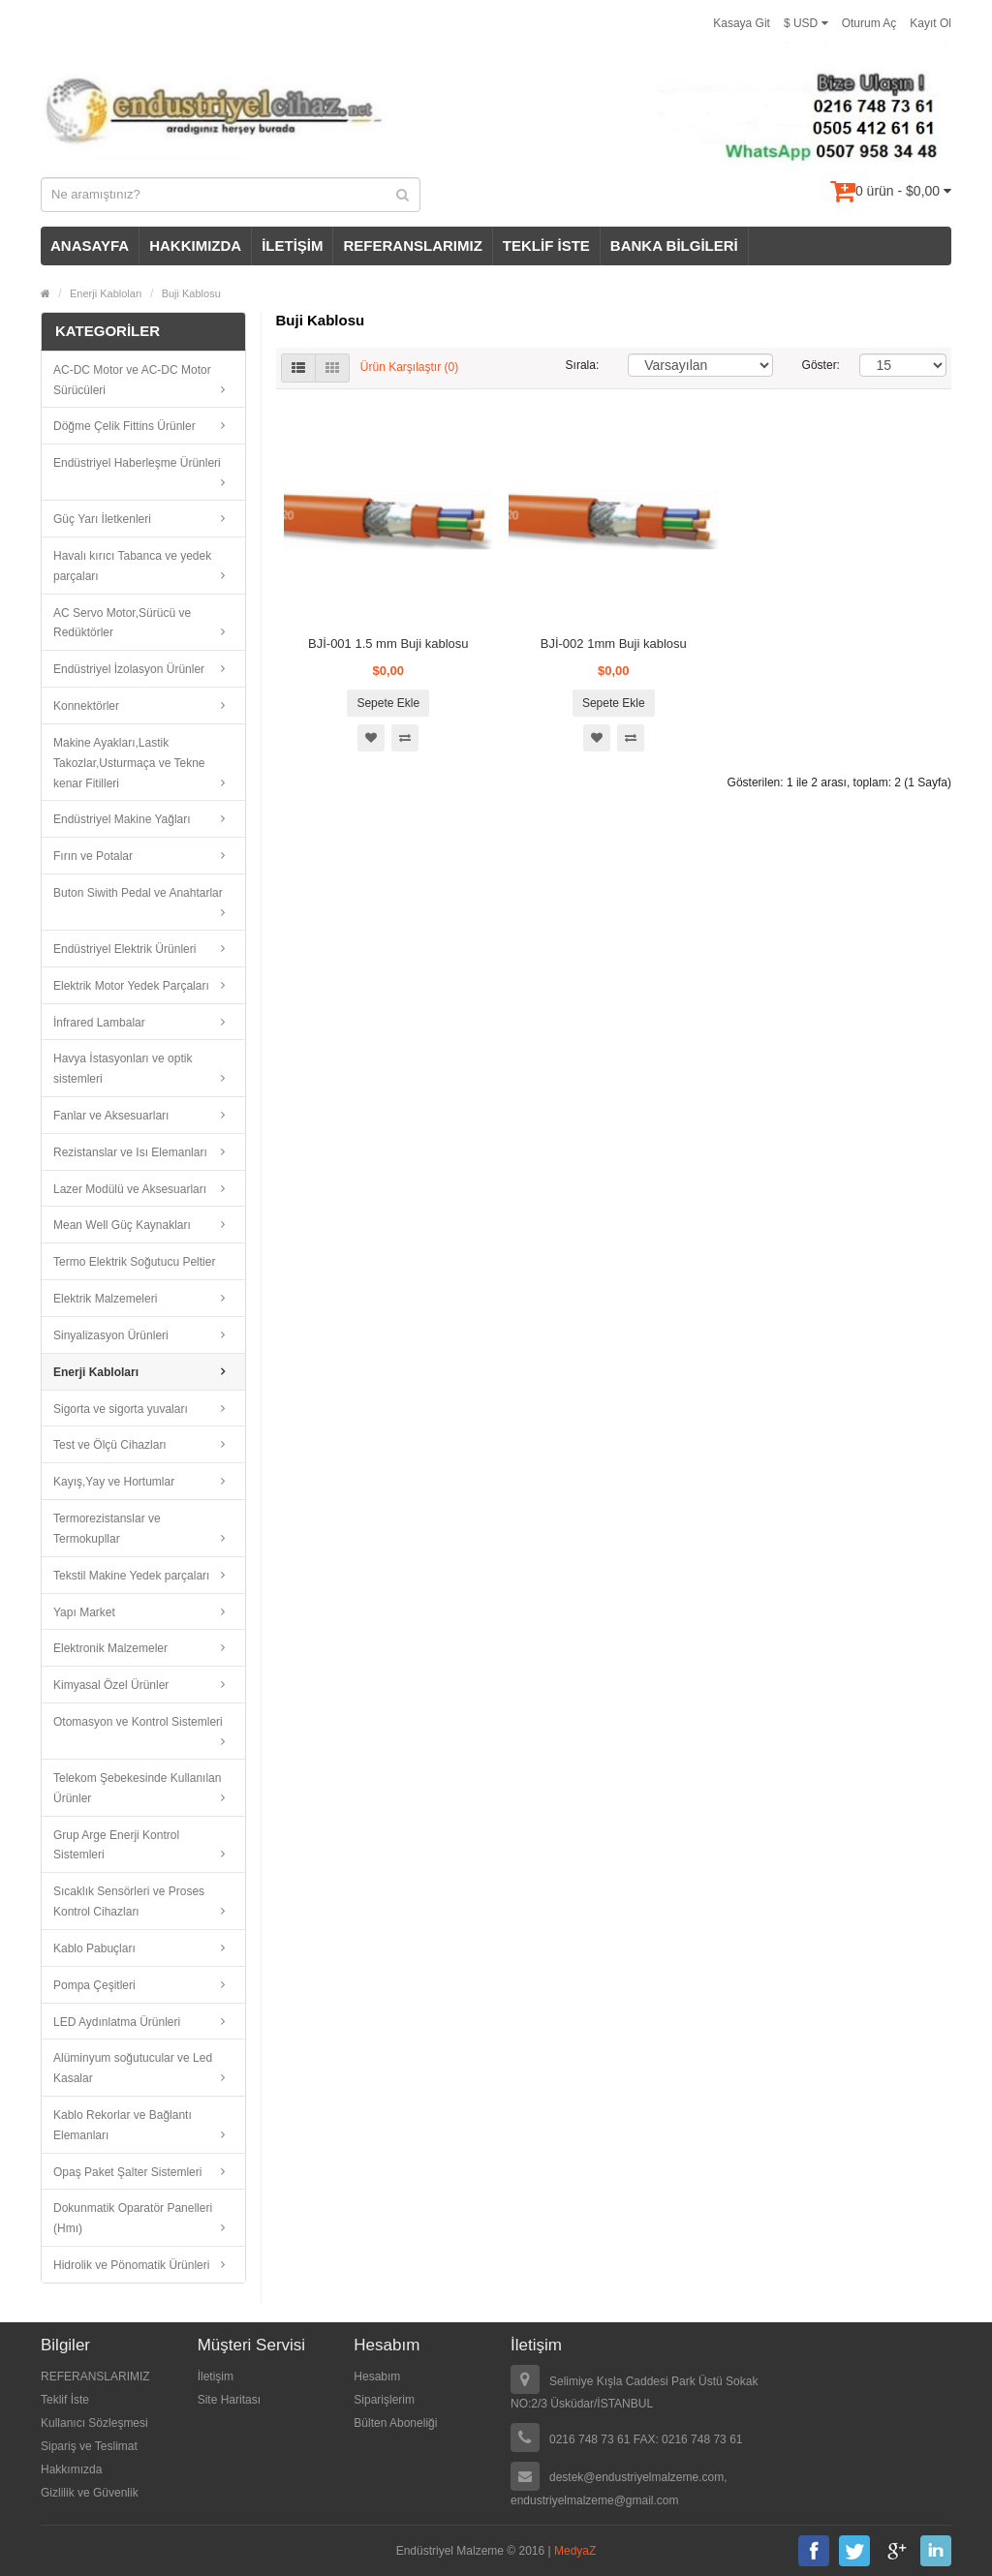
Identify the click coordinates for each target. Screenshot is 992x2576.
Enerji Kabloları (106, 293)
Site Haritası (229, 2400)
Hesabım (377, 2376)
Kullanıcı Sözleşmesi (94, 2423)
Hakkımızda (71, 2469)
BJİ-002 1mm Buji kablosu (614, 643)
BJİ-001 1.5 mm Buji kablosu (388, 643)
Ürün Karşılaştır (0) (409, 367)
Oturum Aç (869, 23)
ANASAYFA (89, 245)
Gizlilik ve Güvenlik (90, 2492)
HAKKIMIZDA (195, 245)
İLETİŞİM (292, 245)
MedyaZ (575, 2551)
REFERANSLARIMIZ (412, 245)
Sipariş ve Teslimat (89, 2446)
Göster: (816, 365)
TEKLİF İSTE (546, 245)
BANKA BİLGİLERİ (674, 245)
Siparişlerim (384, 2400)
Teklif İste (65, 2400)
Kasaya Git (741, 23)
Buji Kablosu (191, 293)
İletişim (215, 2376)
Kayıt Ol (930, 23)
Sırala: (583, 365)
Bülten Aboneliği (395, 2423)
